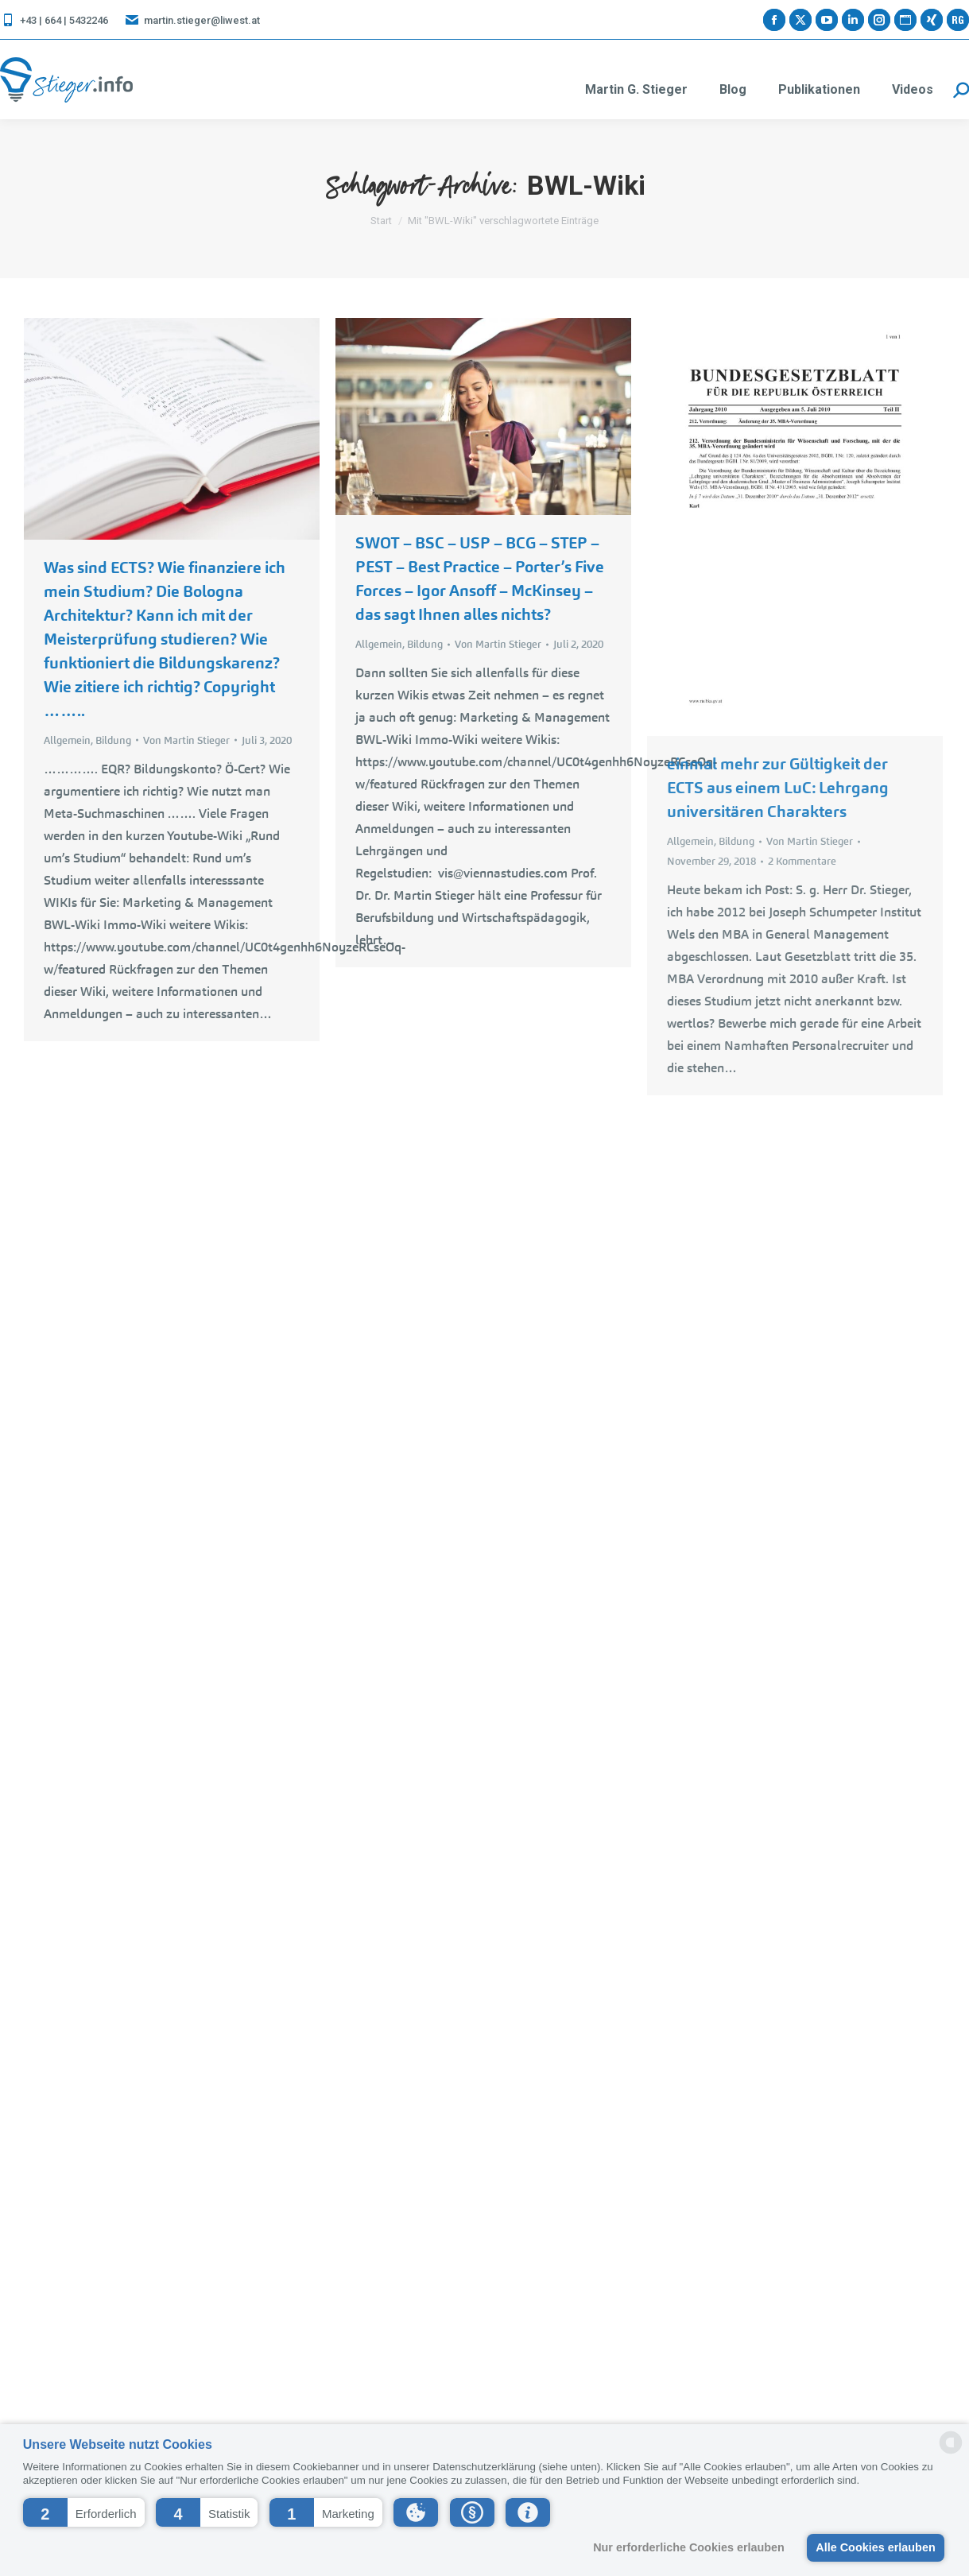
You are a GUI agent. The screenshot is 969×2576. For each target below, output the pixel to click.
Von (186, 740)
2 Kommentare (802, 861)
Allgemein (67, 740)
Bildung (113, 740)
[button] (84, 2512)
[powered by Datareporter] (950, 2452)
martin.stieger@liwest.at (192, 20)
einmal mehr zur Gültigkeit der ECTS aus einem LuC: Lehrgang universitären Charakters (778, 787)
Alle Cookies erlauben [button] (875, 2547)
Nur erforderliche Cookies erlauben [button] (689, 2547)
